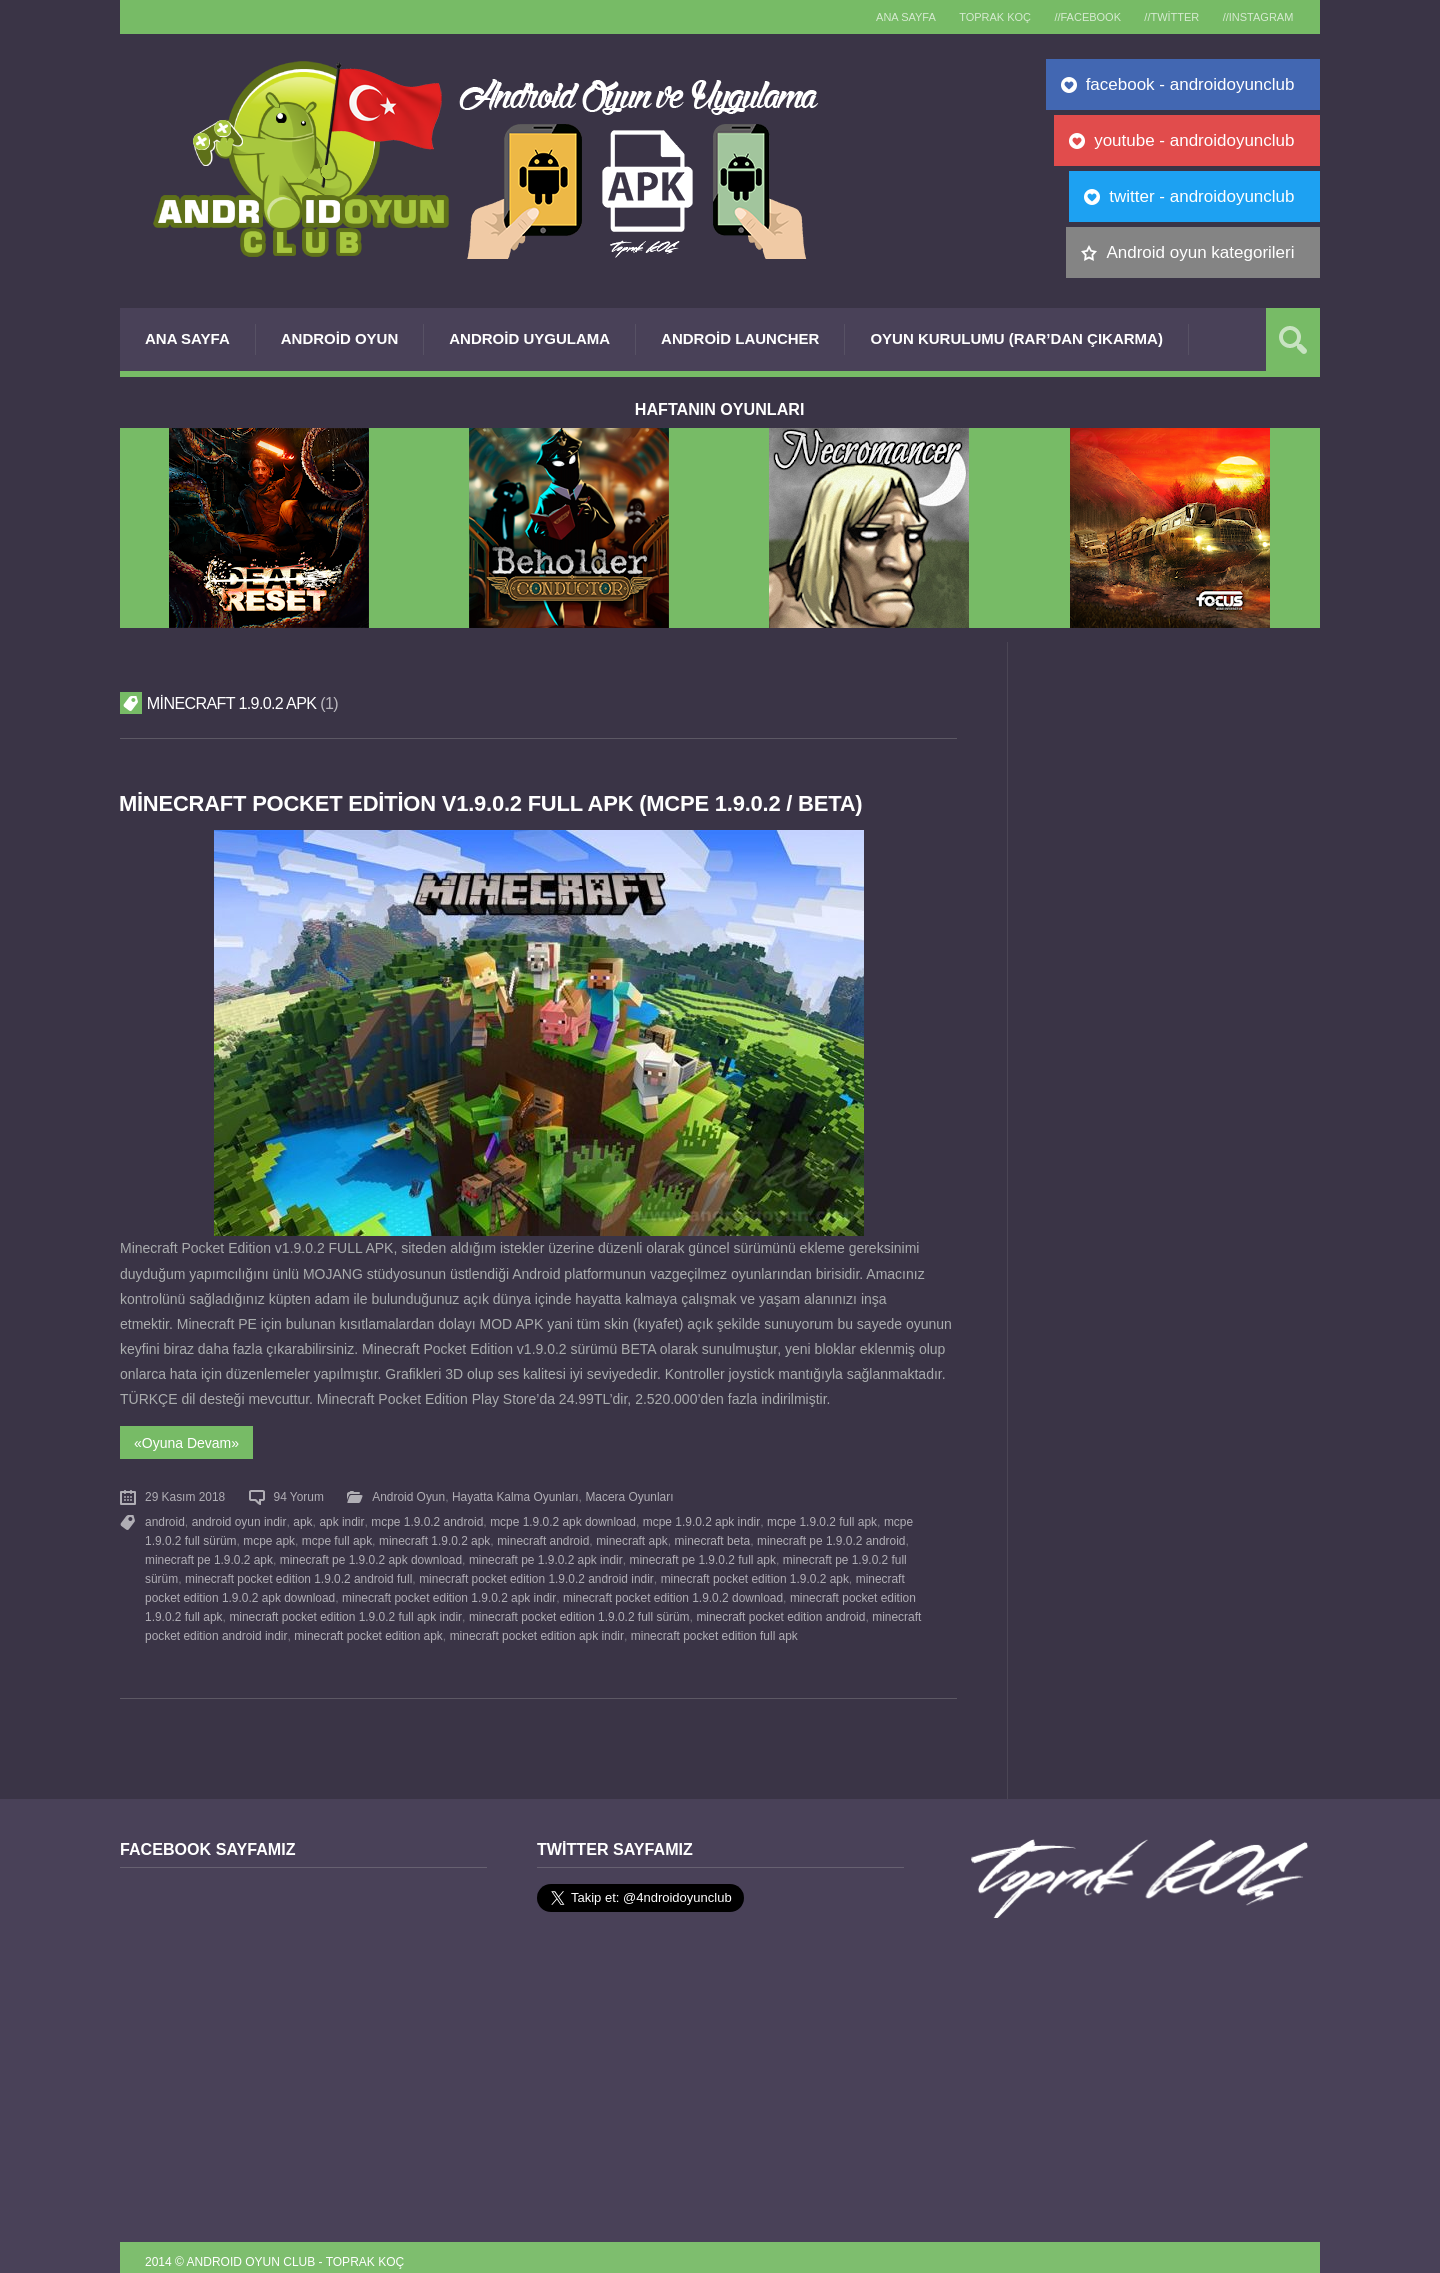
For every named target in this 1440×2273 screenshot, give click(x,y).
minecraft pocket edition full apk (711, 1626)
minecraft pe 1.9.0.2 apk (209, 1554)
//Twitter (1161, 17)
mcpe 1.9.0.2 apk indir (697, 1519)
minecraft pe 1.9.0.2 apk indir (544, 1554)
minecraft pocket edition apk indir (534, 1626)
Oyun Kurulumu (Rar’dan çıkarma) (1016, 338)
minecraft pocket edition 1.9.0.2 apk (752, 1572)
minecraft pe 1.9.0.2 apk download (370, 1554)
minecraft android (541, 1537)
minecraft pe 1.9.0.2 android (828, 1537)
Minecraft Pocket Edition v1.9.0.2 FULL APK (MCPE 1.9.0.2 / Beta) (498, 803)
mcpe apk (269, 1537)
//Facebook (1071, 17)
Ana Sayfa (187, 338)
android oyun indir (238, 1519)
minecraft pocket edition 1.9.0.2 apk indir (447, 1590)
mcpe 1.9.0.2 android (424, 1519)
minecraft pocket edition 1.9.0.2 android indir (534, 1572)
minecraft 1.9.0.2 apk (433, 1537)
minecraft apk (629, 1537)
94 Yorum (298, 1495)
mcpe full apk (336, 1537)
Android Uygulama (529, 338)
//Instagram (1254, 17)
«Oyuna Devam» (186, 1441)
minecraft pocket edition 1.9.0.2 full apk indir (344, 1608)
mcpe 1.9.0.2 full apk (817, 1519)
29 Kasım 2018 (185, 1495)
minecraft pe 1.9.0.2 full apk (700, 1554)
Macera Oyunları (628, 1495)
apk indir (340, 1519)
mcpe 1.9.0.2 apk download (559, 1519)
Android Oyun (340, 338)
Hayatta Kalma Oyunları (514, 1495)
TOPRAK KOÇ (972, 17)
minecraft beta (709, 1537)
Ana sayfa (876, 17)
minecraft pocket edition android (778, 1608)
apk (301, 1519)
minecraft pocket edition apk (367, 1626)
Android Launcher (740, 338)
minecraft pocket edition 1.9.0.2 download (670, 1590)
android (165, 1519)
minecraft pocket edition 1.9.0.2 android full (298, 1572)
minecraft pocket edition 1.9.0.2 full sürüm (577, 1608)
